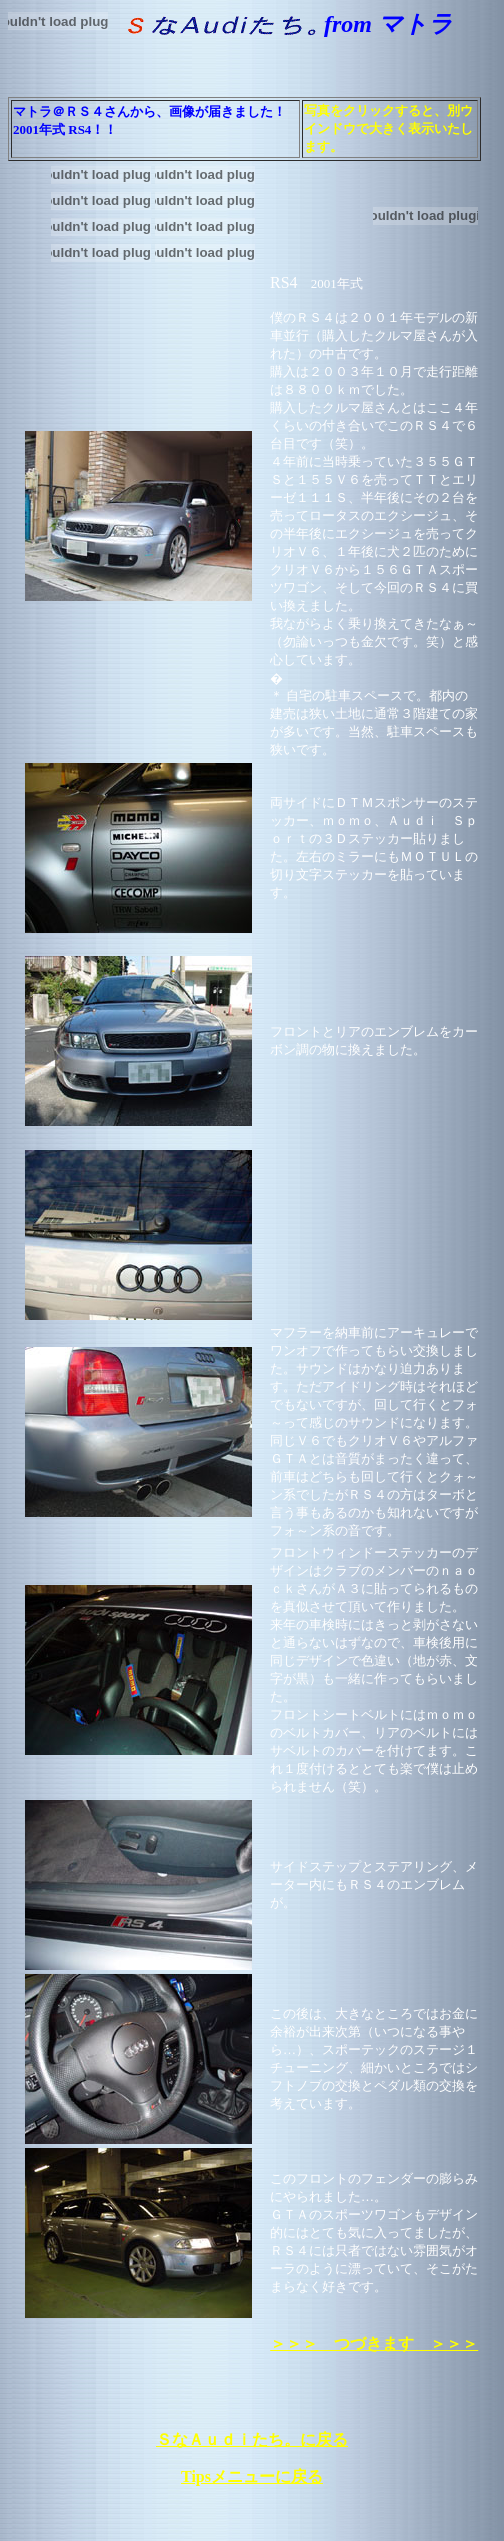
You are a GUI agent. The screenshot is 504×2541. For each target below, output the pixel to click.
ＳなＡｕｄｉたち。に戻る (252, 2439)
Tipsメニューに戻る (252, 2476)
